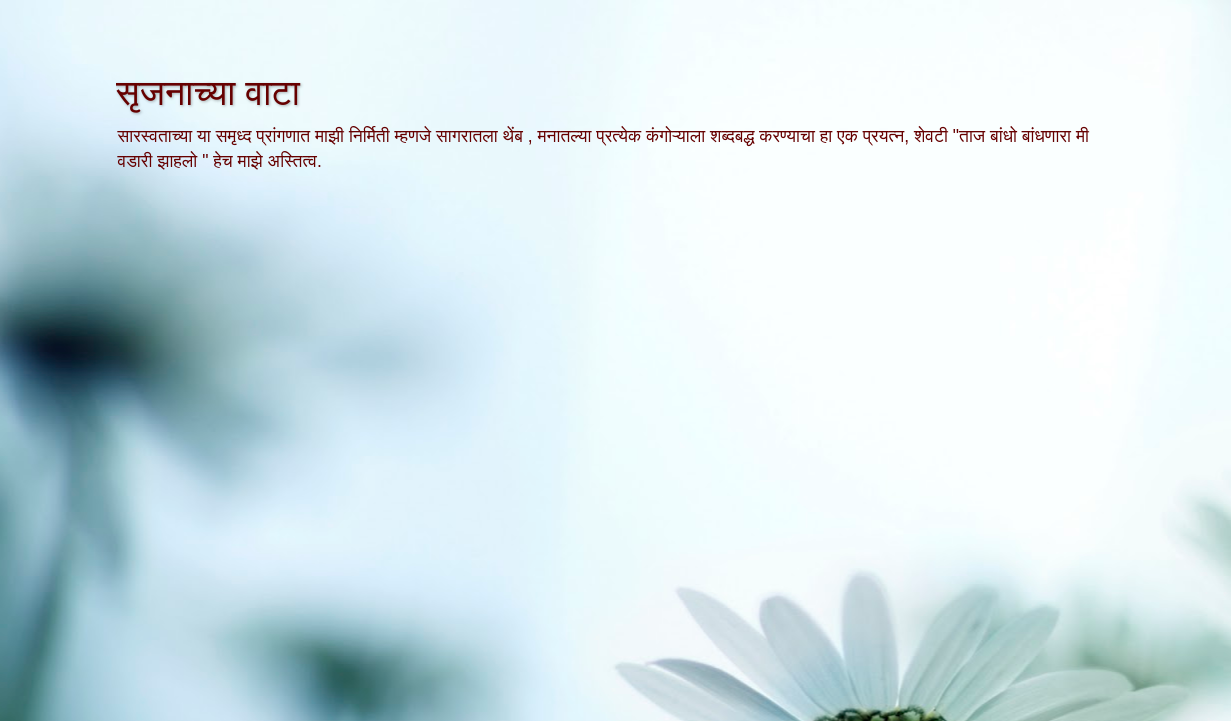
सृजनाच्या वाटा (208, 92)
